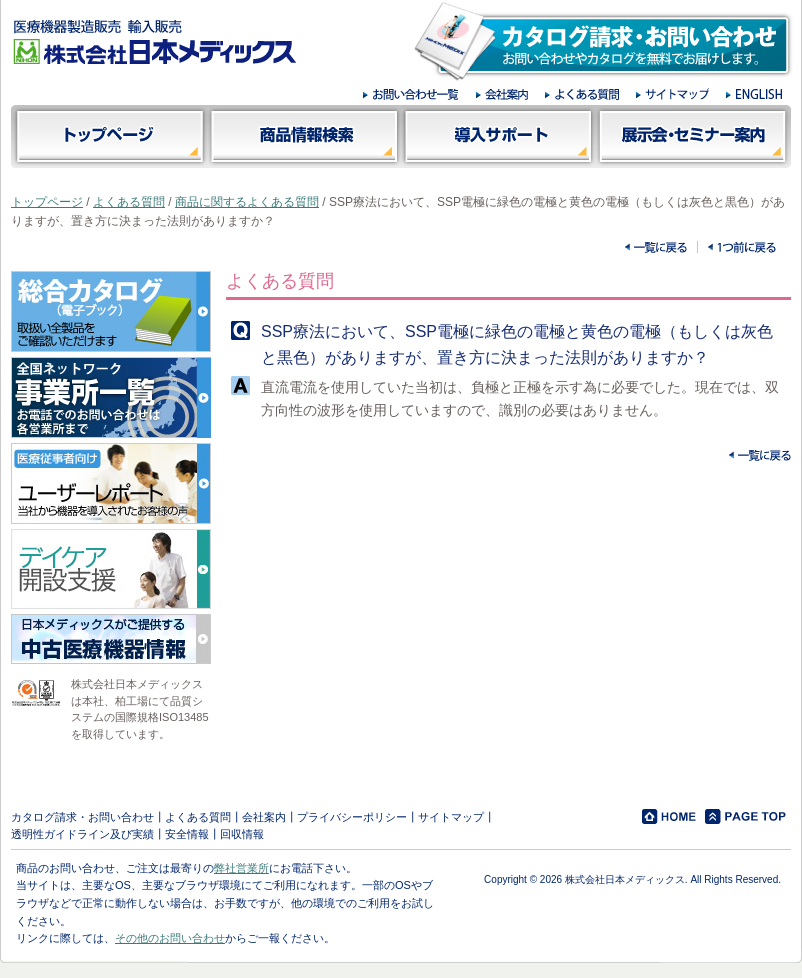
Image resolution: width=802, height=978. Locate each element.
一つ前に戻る (742, 247)
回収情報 (242, 834)
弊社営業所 (241, 868)
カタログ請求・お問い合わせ (82, 817)
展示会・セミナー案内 (693, 136)
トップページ (108, 136)
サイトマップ (451, 817)
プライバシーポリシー (352, 817)
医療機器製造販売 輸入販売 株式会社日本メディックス (154, 42)
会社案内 (264, 817)
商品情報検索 (303, 136)
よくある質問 (129, 202)
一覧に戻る (656, 247)
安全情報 (187, 834)
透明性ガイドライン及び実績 (82, 834)
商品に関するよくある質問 (247, 202)
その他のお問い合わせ (170, 938)
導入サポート (498, 136)
